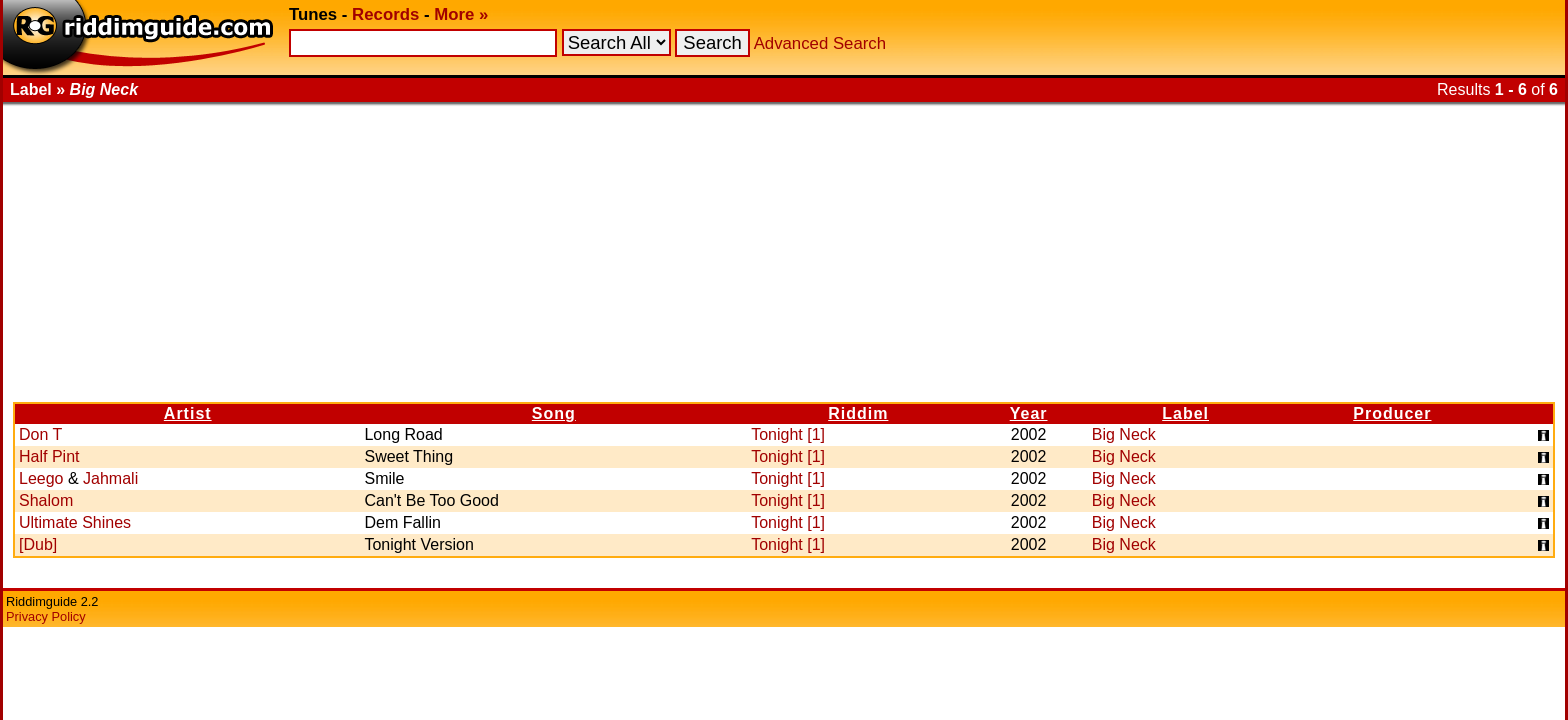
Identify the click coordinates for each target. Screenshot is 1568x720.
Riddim (858, 413)
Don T (40, 434)
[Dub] (38, 544)
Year (1029, 413)
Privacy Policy (46, 616)
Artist (188, 413)
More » (461, 14)
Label (1185, 413)
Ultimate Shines (75, 522)
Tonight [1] (788, 434)
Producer (1392, 413)
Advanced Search (820, 43)
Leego (41, 478)
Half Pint (49, 456)
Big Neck (1124, 434)
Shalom (46, 500)
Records (385, 14)
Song (554, 413)
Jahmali (110, 478)
